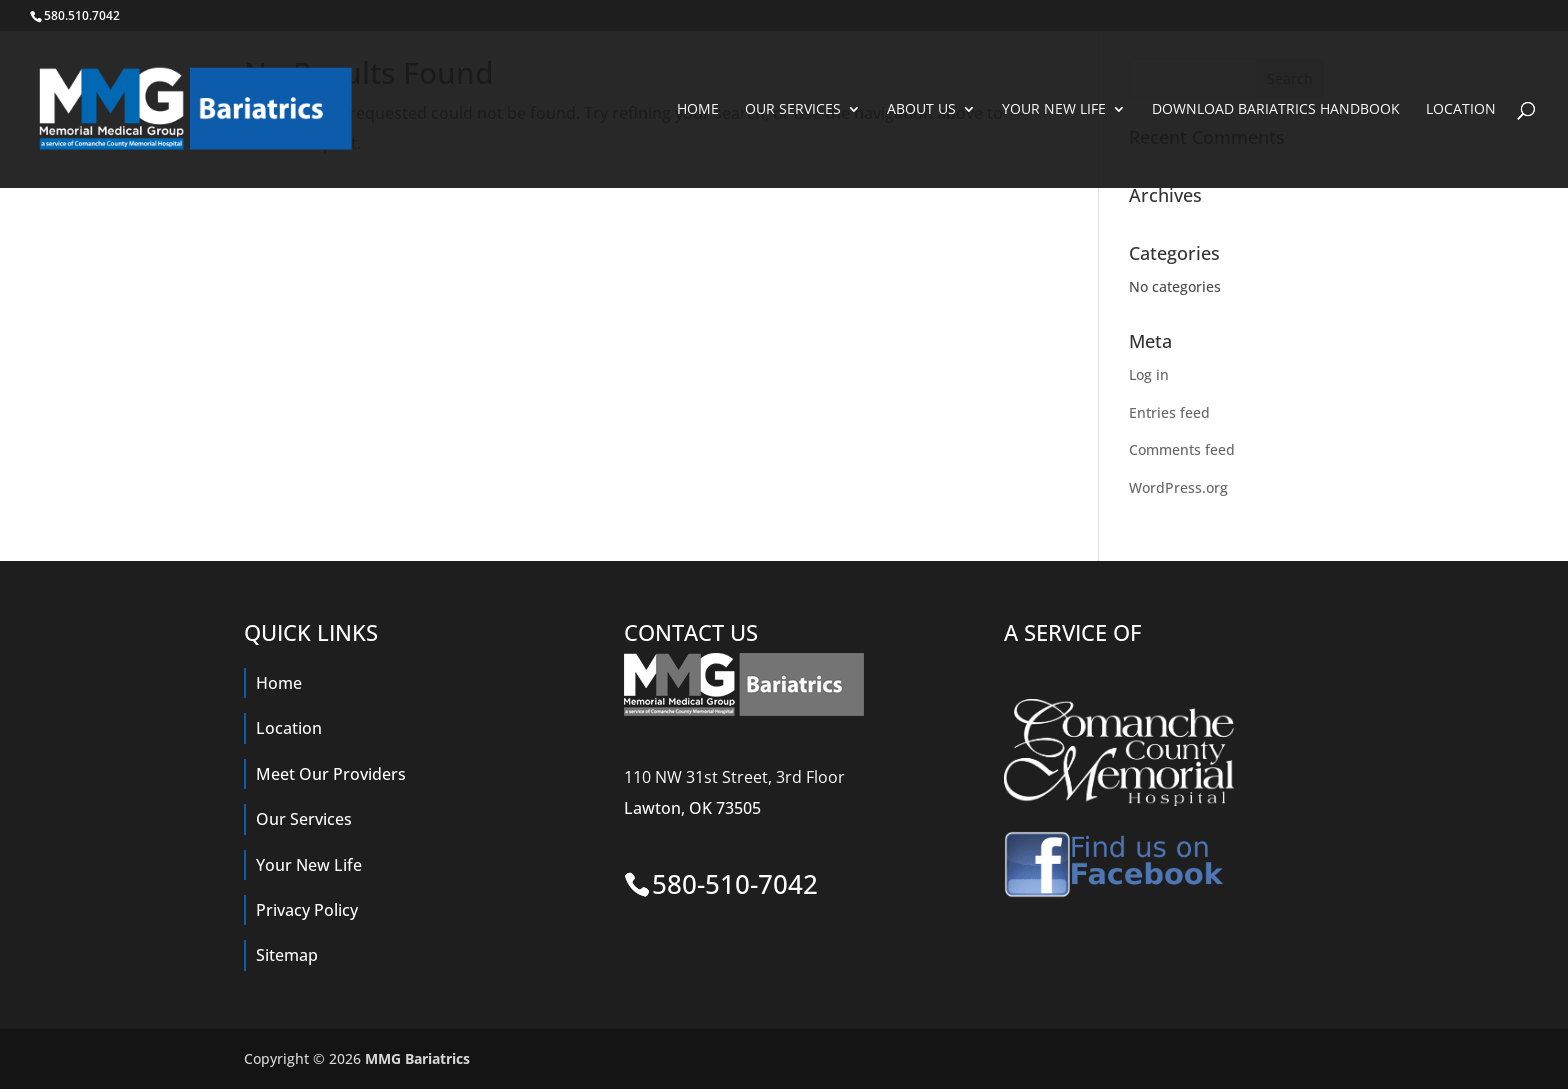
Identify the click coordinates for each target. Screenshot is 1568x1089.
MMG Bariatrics (417, 1058)
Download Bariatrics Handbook (1276, 110)
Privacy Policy (307, 910)
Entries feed (1169, 412)
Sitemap (287, 955)
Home (698, 110)
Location (1461, 110)
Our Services (793, 110)
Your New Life (1054, 110)
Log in (1149, 374)
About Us (921, 110)
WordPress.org (1178, 487)
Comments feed (1182, 449)
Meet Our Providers (331, 774)
